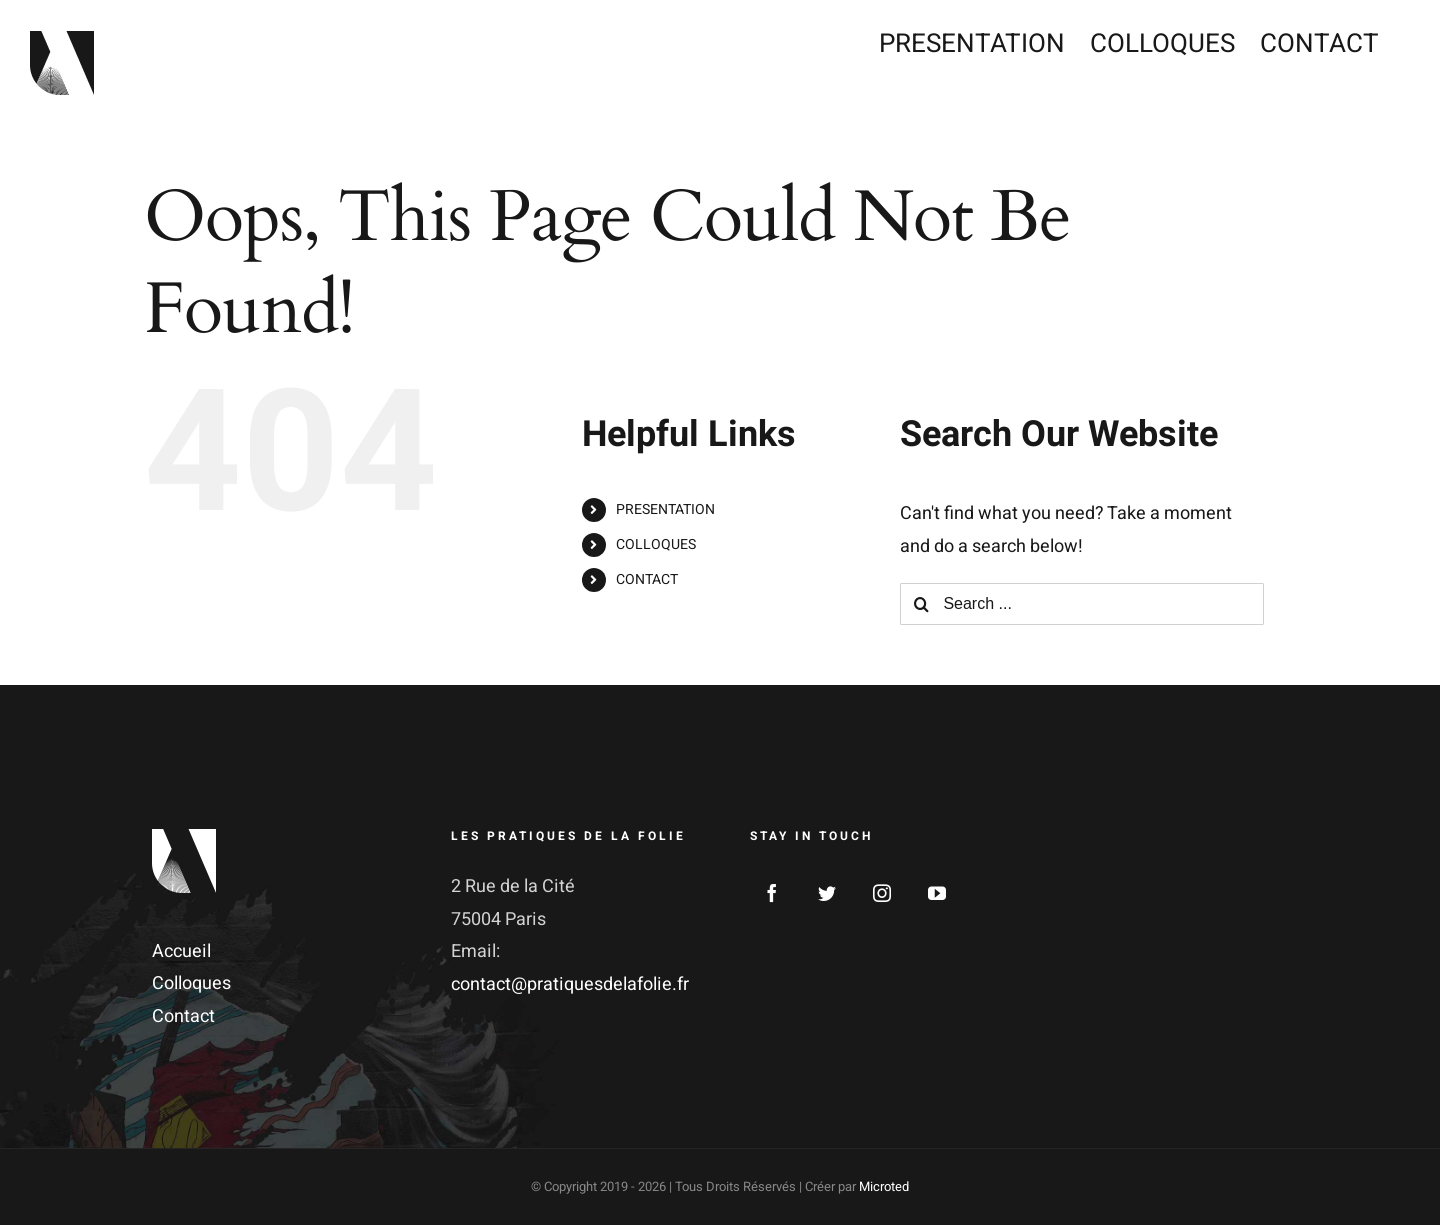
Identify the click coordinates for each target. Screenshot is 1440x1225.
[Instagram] (882, 893)
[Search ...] (1082, 604)
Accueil (181, 951)
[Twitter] (827, 893)
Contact (183, 1016)
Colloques (191, 983)
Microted (884, 1186)
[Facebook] (772, 893)
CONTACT (647, 579)
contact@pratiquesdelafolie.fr (570, 984)
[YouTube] (937, 893)
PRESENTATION (665, 509)
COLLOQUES (656, 544)
